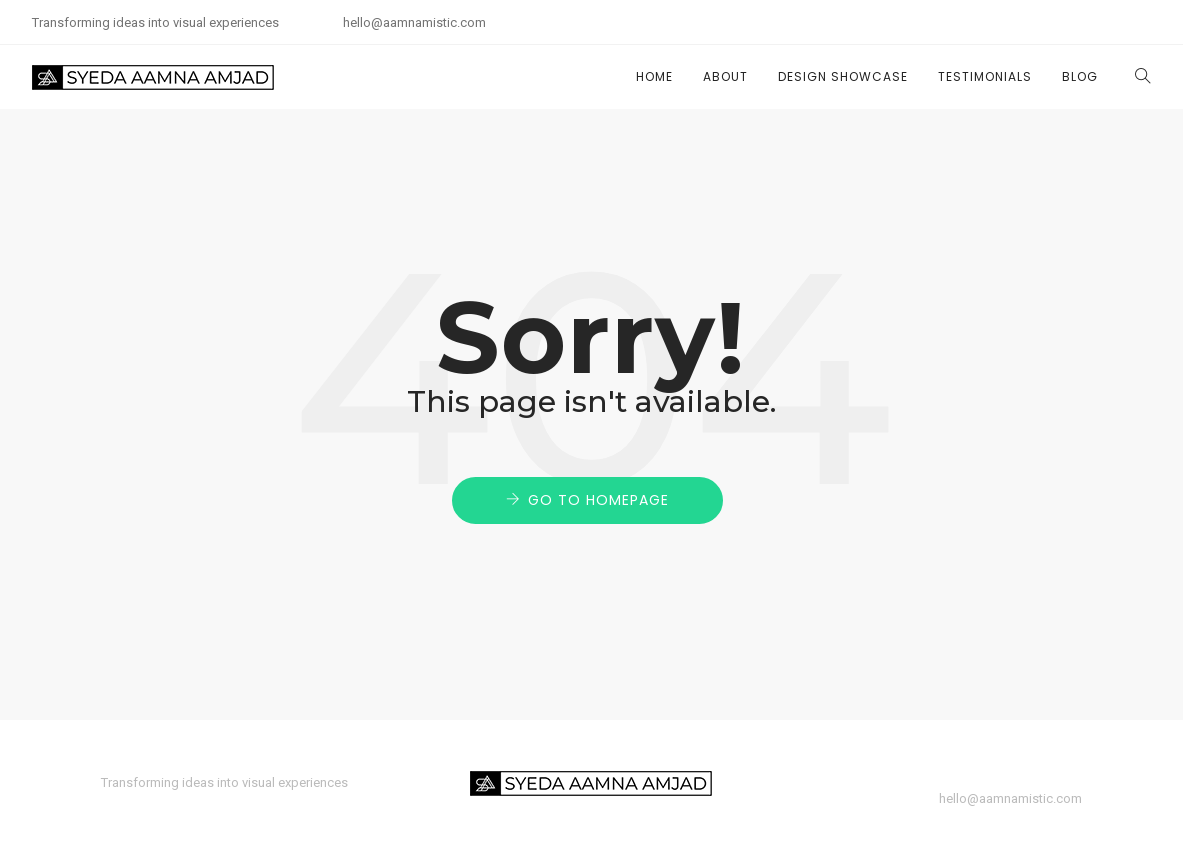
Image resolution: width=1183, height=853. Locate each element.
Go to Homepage (598, 500)
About (725, 76)
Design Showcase (843, 76)
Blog (1080, 76)
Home (654, 76)
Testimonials (985, 76)
